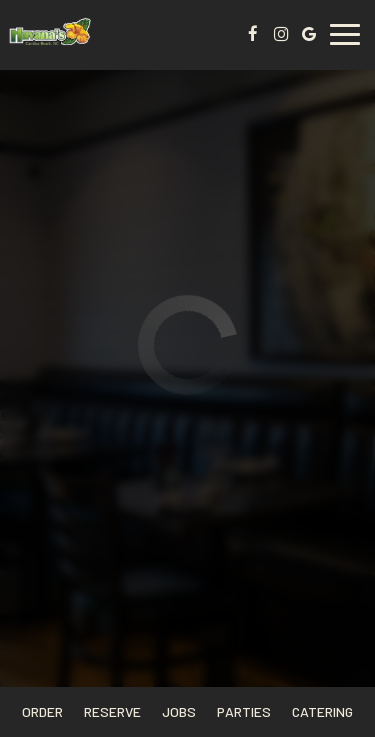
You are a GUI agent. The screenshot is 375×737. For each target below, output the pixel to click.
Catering (322, 711)
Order (42, 711)
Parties (244, 711)
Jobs (179, 711)
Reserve (112, 711)
